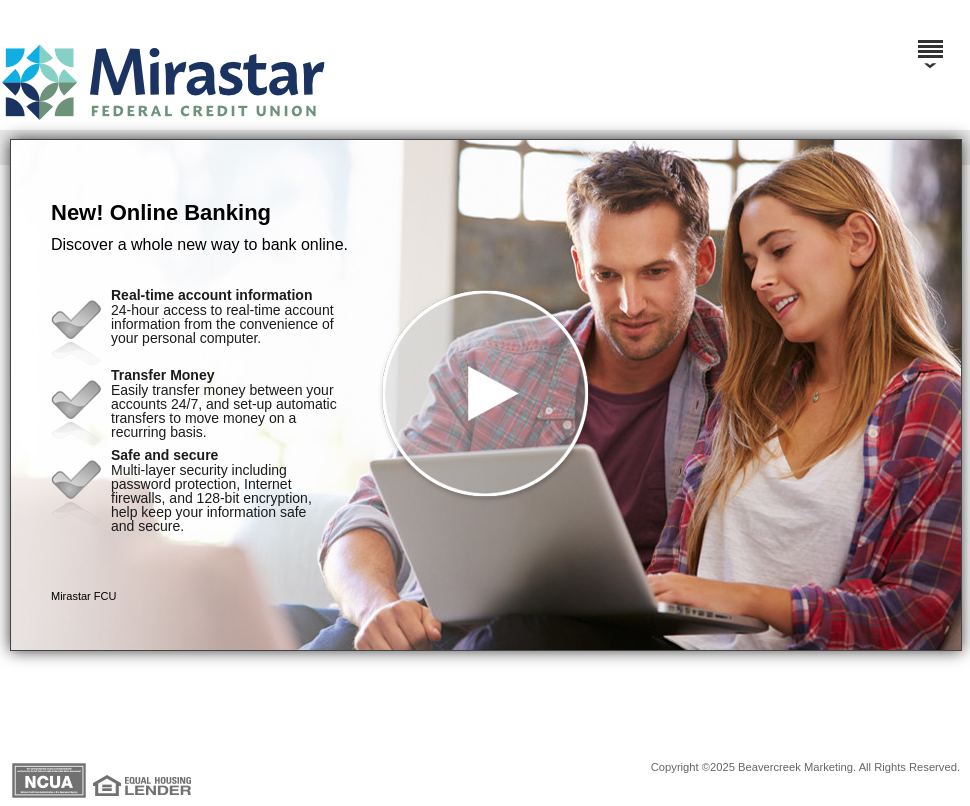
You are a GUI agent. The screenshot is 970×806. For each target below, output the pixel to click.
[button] (486, 395)
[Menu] (930, 40)
